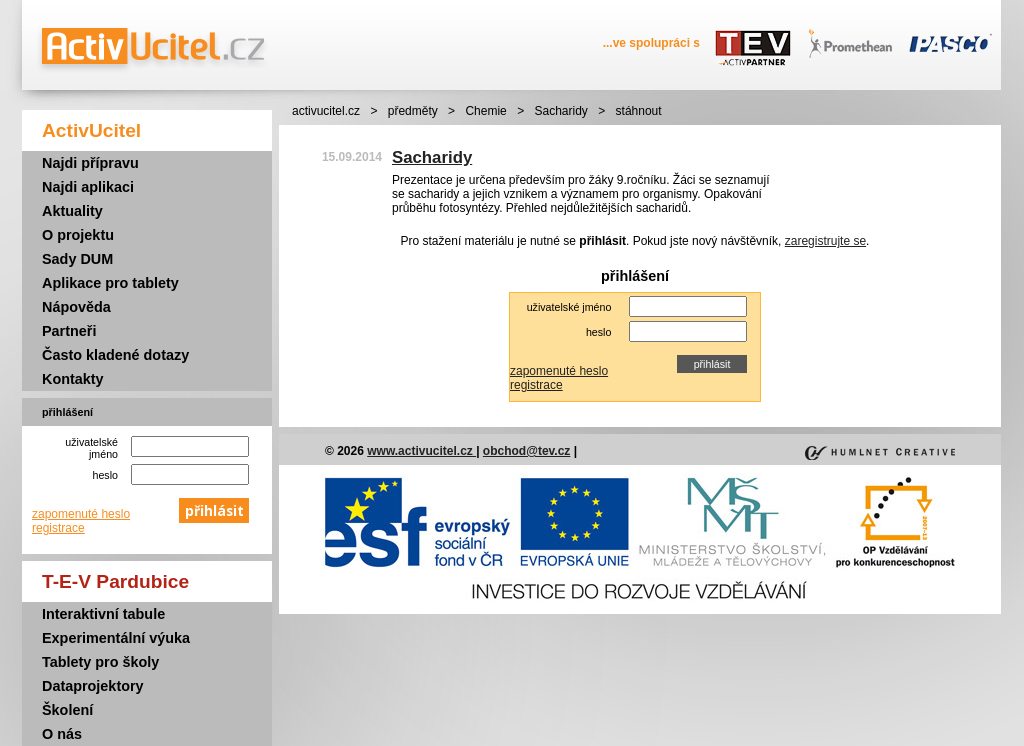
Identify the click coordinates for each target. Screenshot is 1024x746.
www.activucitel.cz (421, 451)
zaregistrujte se (825, 241)
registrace (58, 528)
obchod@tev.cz (527, 451)
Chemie (485, 111)
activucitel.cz (326, 111)
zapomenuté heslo (81, 514)
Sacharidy (560, 111)
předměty (413, 111)
